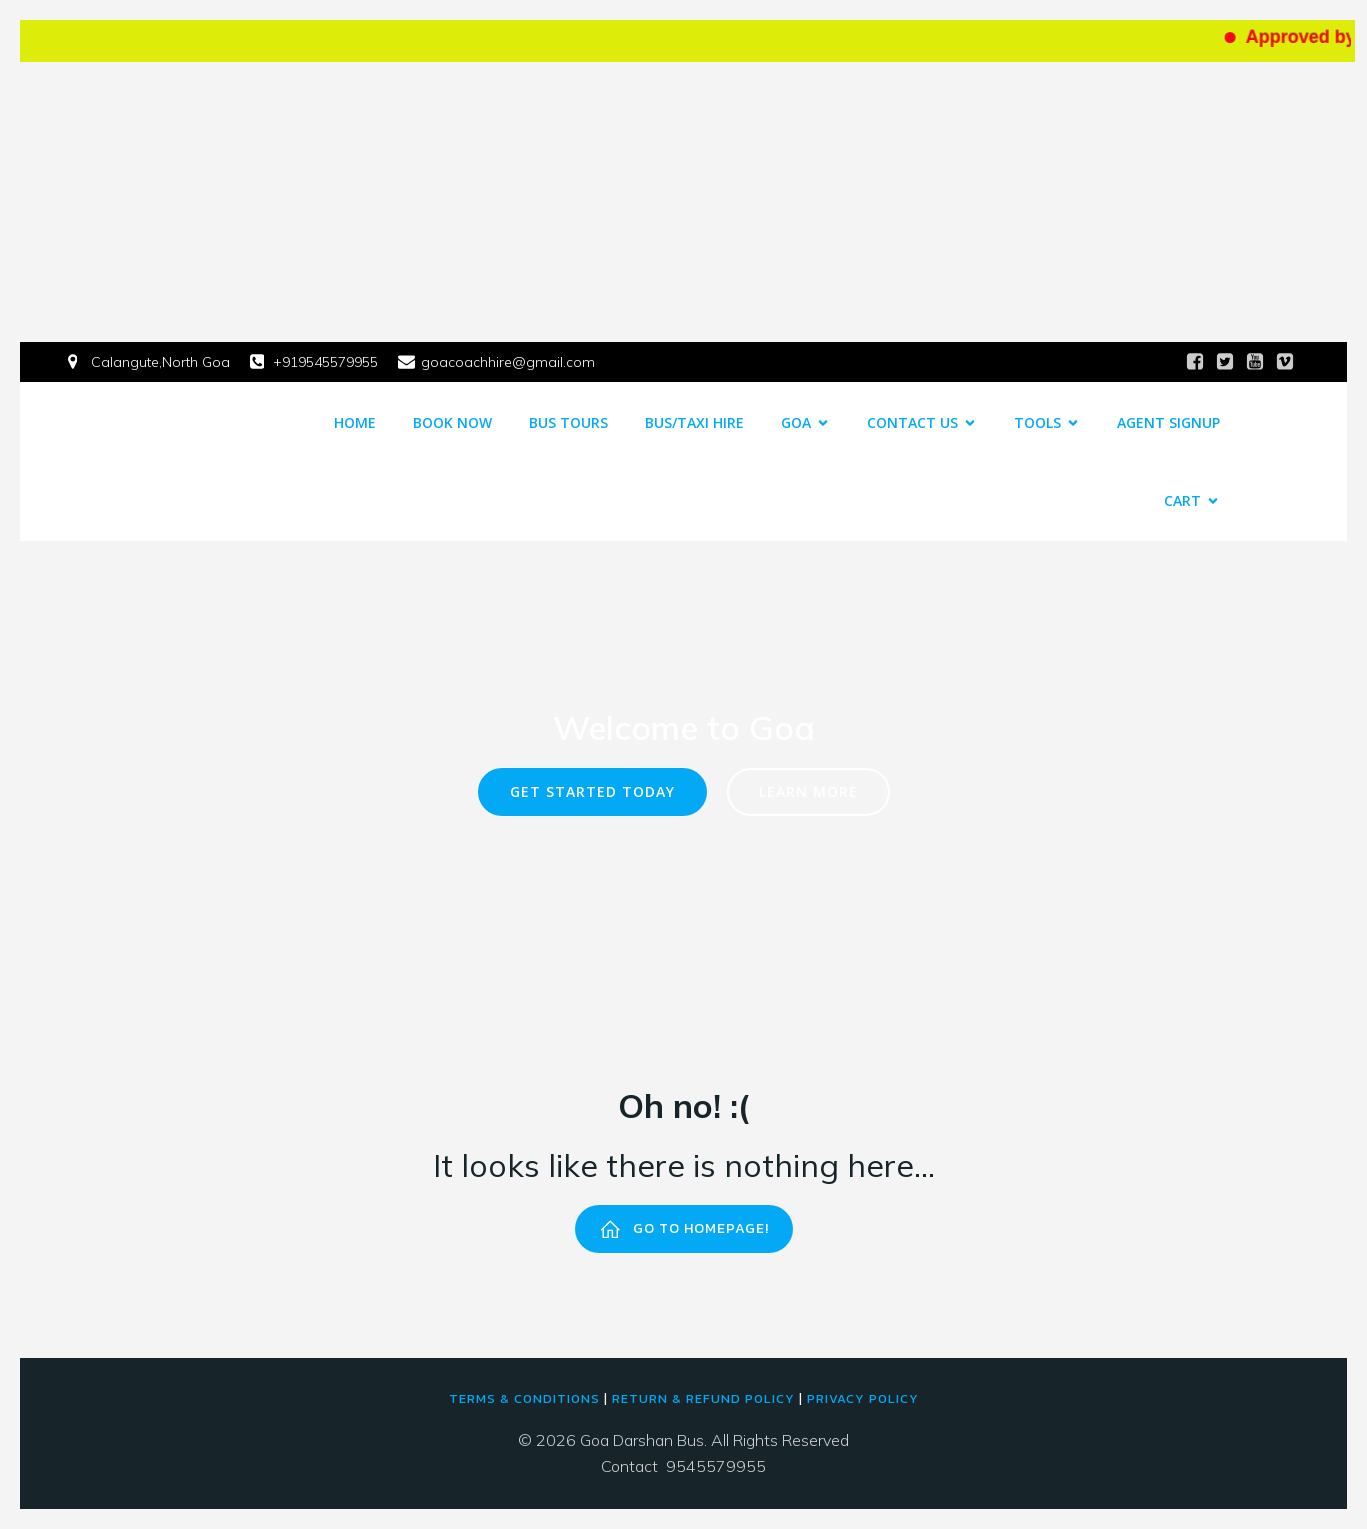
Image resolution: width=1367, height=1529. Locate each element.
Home (355, 422)
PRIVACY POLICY (863, 1398)
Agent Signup (1168, 422)
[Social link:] (1195, 362)
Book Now (452, 422)
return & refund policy (703, 1398)
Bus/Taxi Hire (694, 422)
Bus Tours (568, 422)
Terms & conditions (524, 1398)
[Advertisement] (684, 202)
